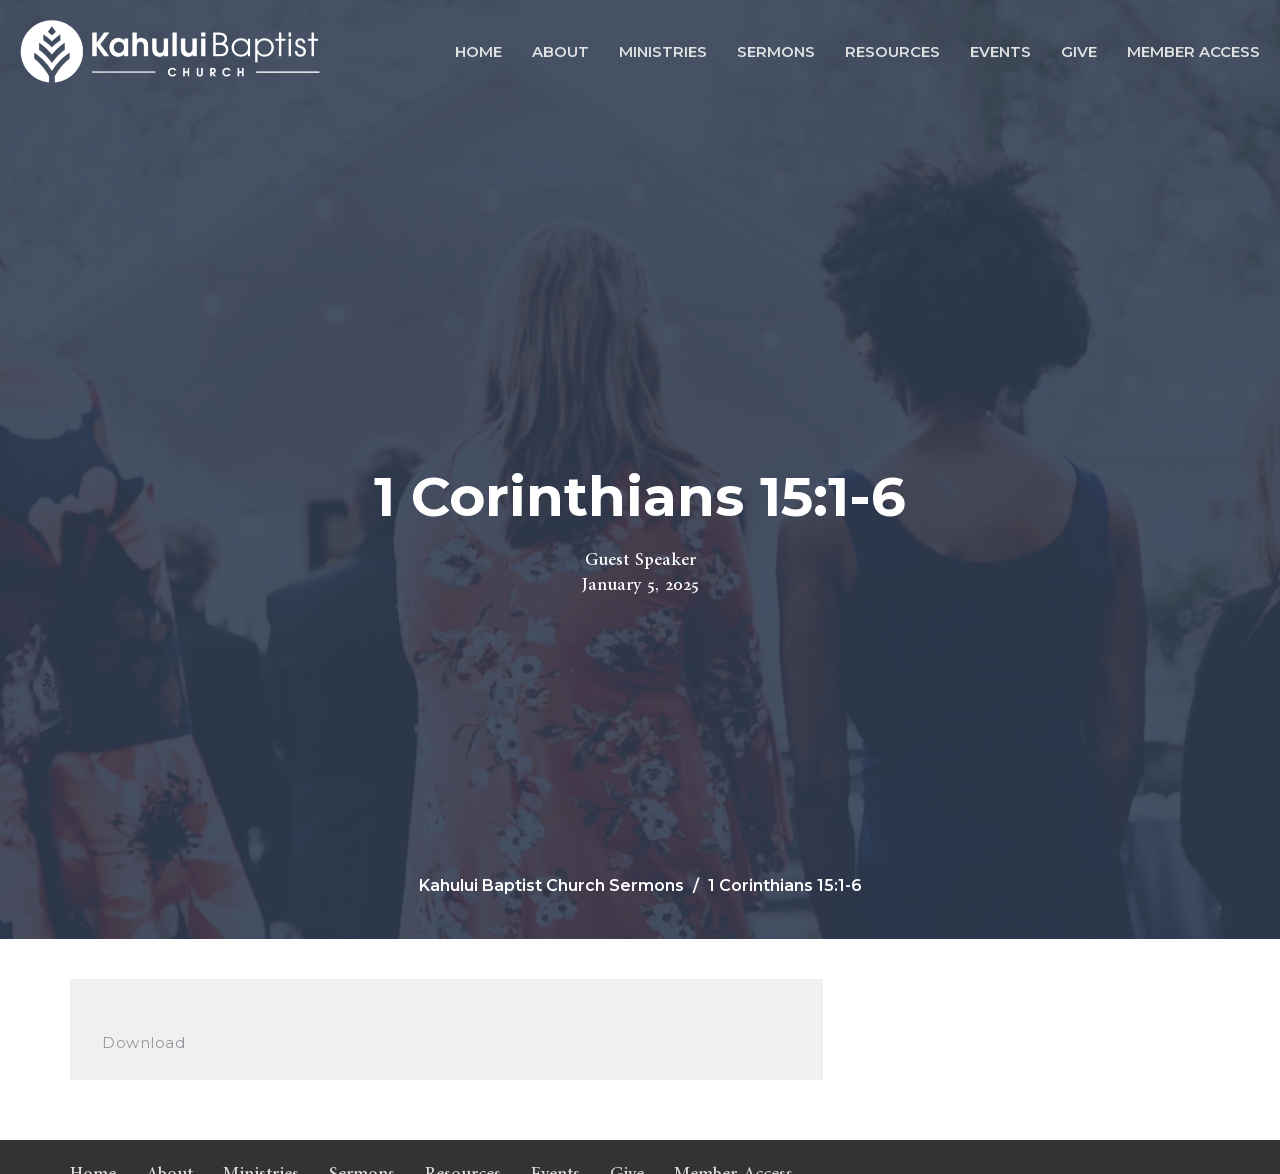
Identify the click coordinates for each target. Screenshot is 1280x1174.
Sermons (776, 51)
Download (143, 1042)
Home (478, 51)
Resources (892, 51)
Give (1079, 51)
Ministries (663, 51)
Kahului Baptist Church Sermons (551, 885)
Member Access (1193, 51)
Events (1000, 51)
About (560, 51)
